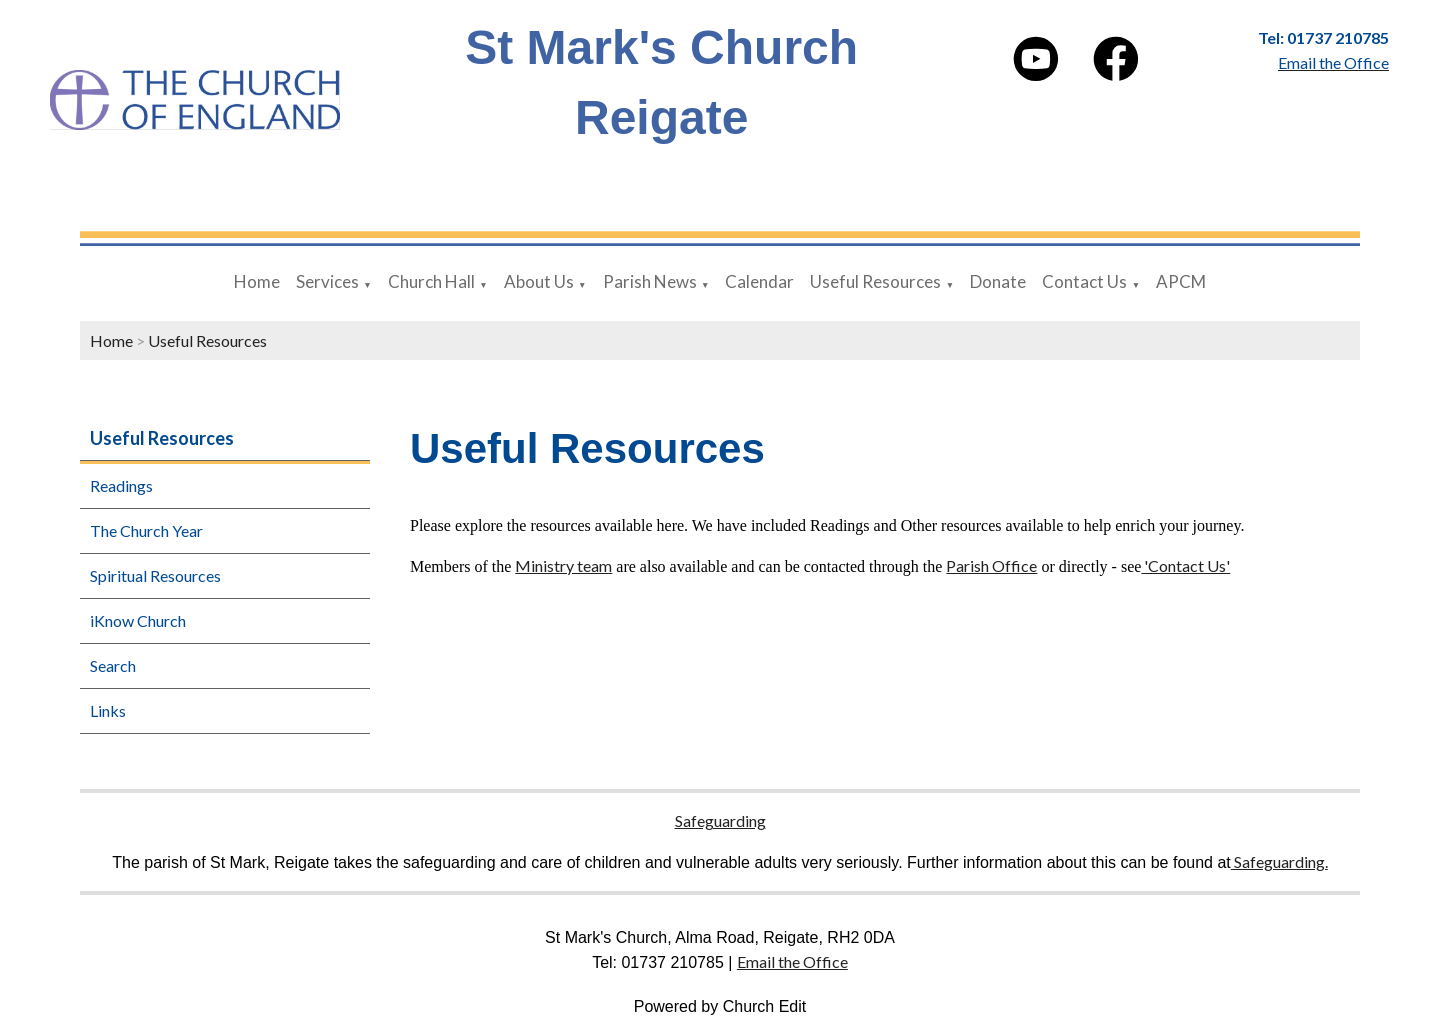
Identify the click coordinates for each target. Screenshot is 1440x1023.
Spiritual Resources (155, 575)
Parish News (650, 281)
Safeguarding (720, 820)
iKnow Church (138, 620)
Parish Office (991, 565)
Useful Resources (875, 281)
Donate (998, 281)
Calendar (759, 281)
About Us (539, 281)
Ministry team (563, 565)
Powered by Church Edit (720, 1006)
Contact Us (1084, 281)
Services (327, 281)
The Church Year (146, 530)
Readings (121, 485)
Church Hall (431, 281)
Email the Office (792, 961)
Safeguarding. (1279, 861)
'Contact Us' (1185, 565)
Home (257, 281)
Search (113, 665)
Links (108, 710)
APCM (1181, 281)
